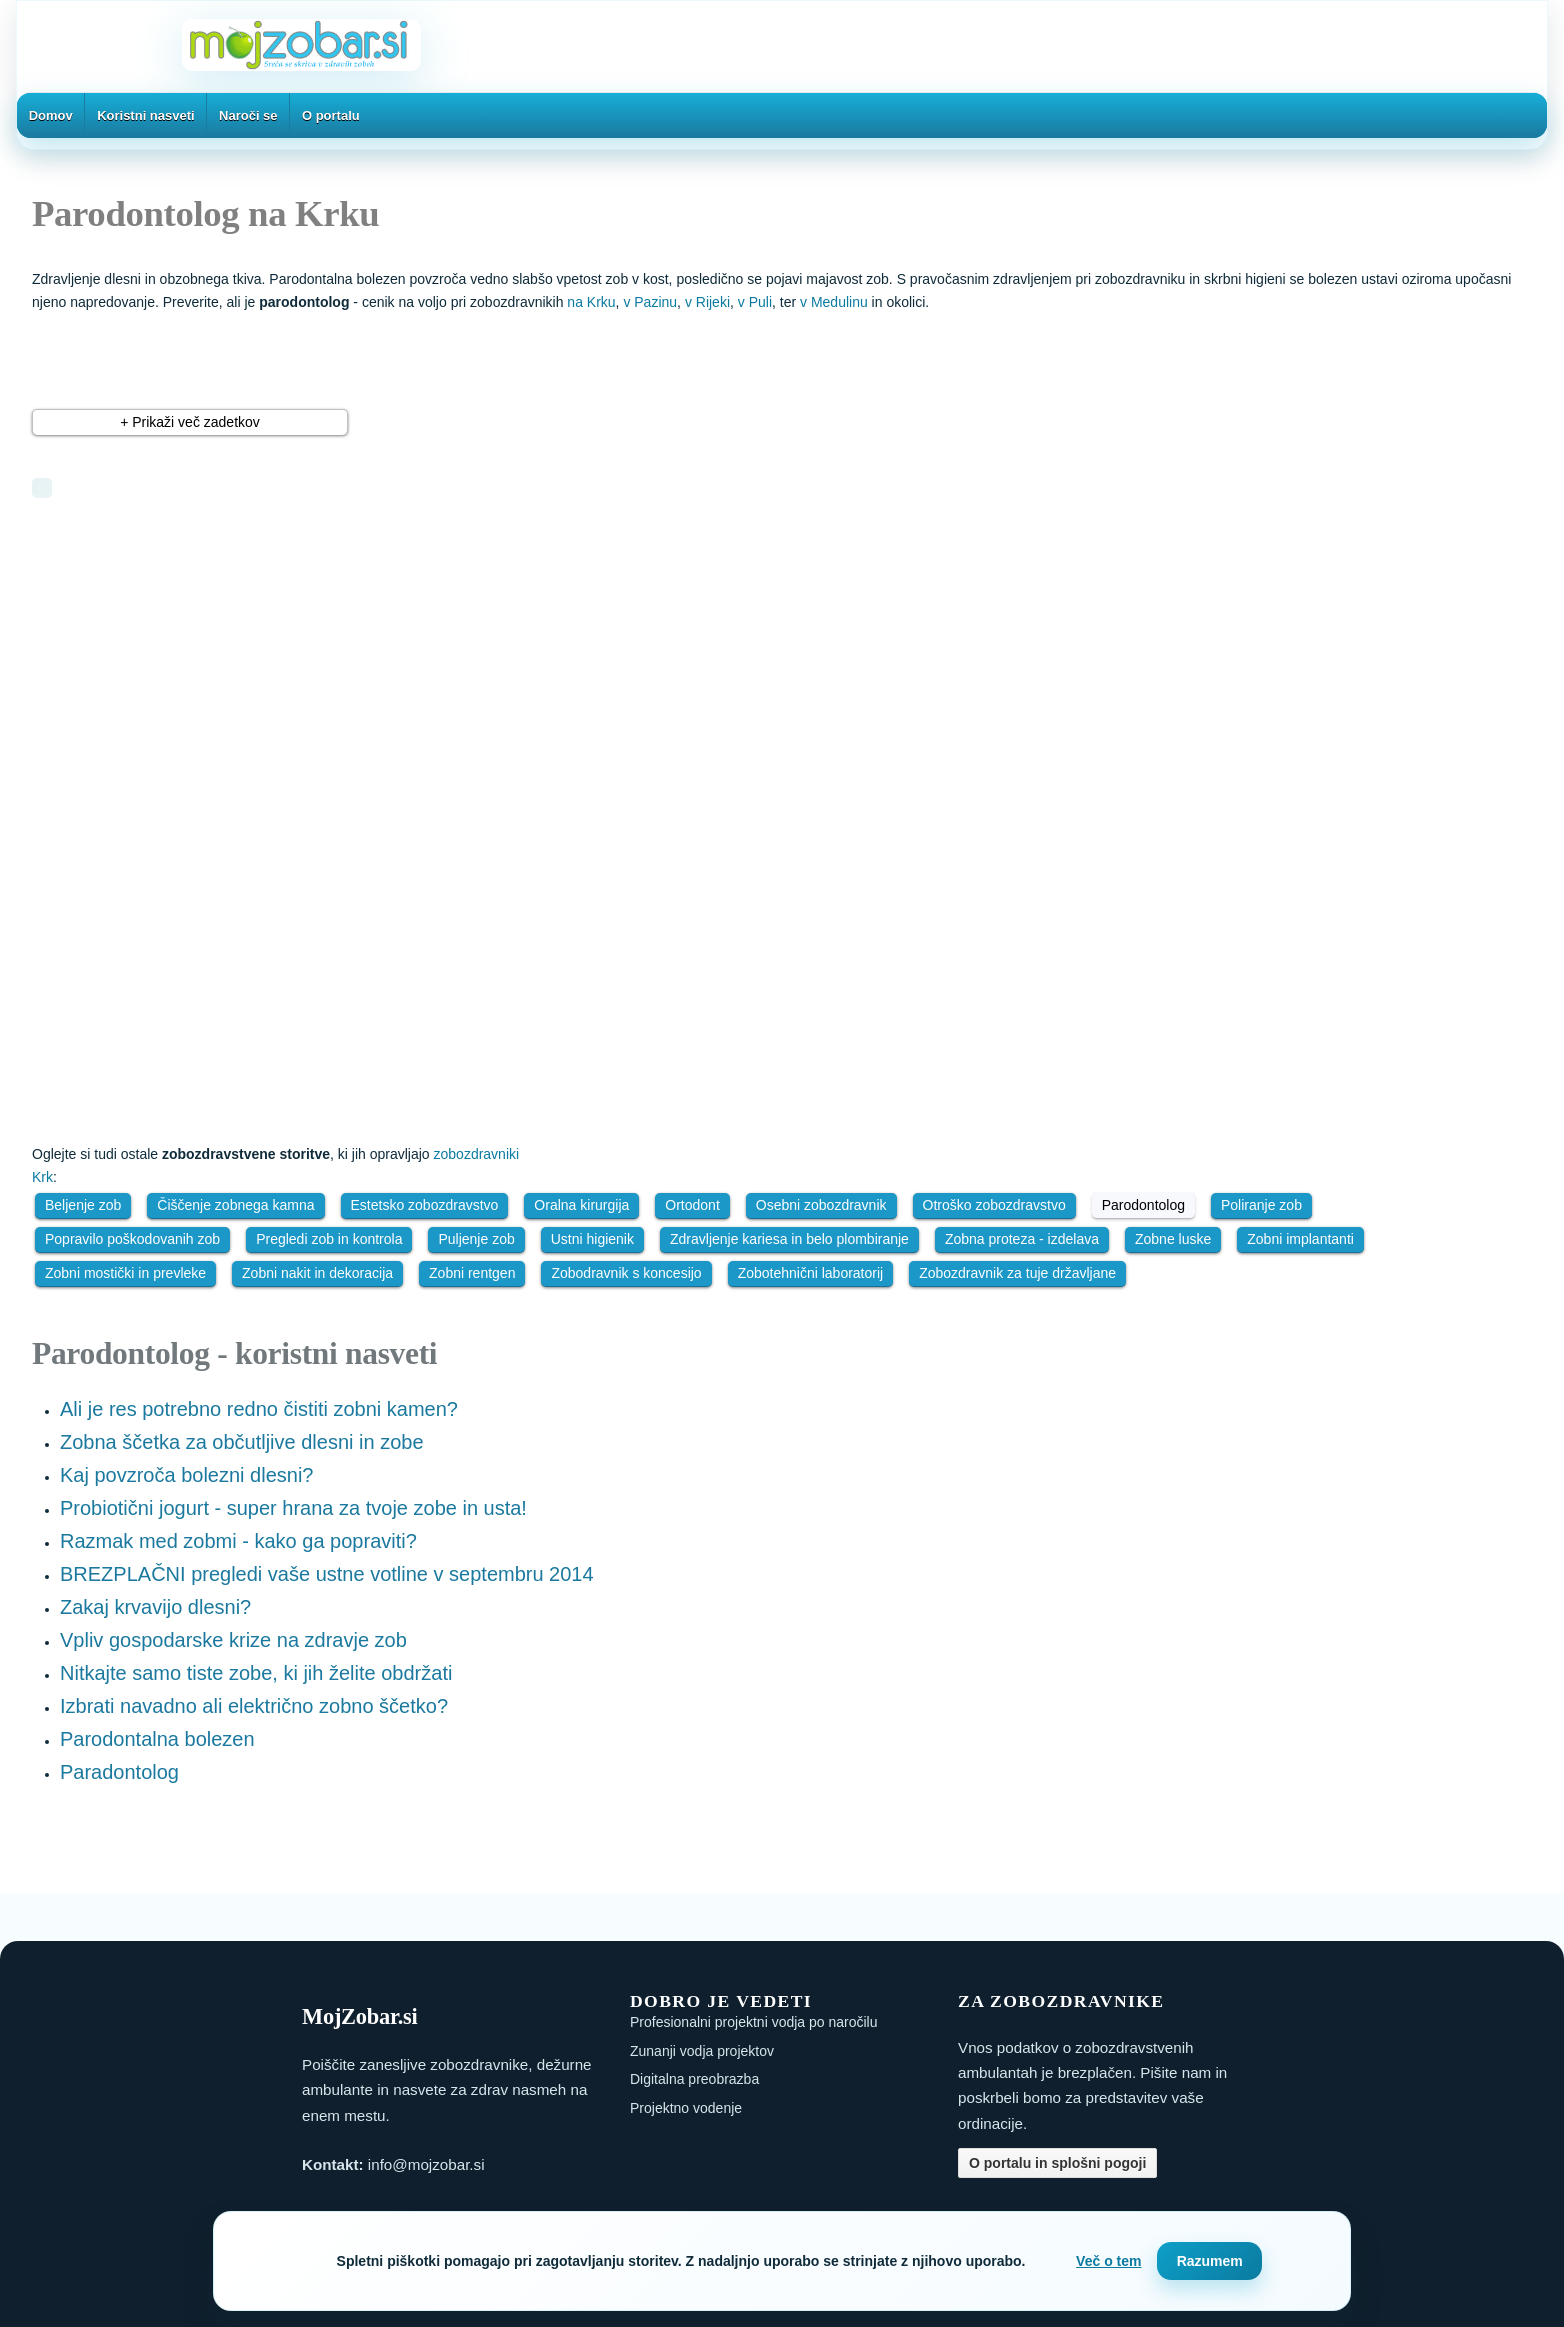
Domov (51, 115)
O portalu (331, 115)
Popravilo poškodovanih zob (132, 1239)
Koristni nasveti (146, 115)
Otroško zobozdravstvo (994, 1205)
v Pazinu (650, 302)
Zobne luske (1173, 1239)
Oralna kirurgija (581, 1205)
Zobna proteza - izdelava (1022, 1239)
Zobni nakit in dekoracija (317, 1273)
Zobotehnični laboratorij (811, 1273)
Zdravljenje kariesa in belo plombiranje (789, 1239)
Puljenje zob (476, 1239)
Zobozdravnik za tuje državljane (1017, 1273)
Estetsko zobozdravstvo (425, 1205)
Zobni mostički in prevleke (125, 1273)
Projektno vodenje (686, 2108)
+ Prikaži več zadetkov (190, 422)
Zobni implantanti (1300, 1239)
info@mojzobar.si (426, 2164)
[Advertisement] (297, 663)
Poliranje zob (1261, 1205)
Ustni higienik (592, 1239)
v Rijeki (707, 302)
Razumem (1210, 2261)
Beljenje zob (83, 1205)
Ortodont (692, 1205)
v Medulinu (834, 302)
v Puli (755, 302)
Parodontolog (1143, 1205)
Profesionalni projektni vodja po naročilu (753, 2022)
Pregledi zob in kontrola (329, 1239)
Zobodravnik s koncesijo (626, 1273)
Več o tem (1108, 2261)
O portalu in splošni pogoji (1057, 2163)
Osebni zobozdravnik (821, 1205)
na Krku (591, 302)
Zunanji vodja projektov (702, 2051)
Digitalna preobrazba (694, 2079)
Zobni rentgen (472, 1273)
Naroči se (248, 115)
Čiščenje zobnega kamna (235, 1205)
